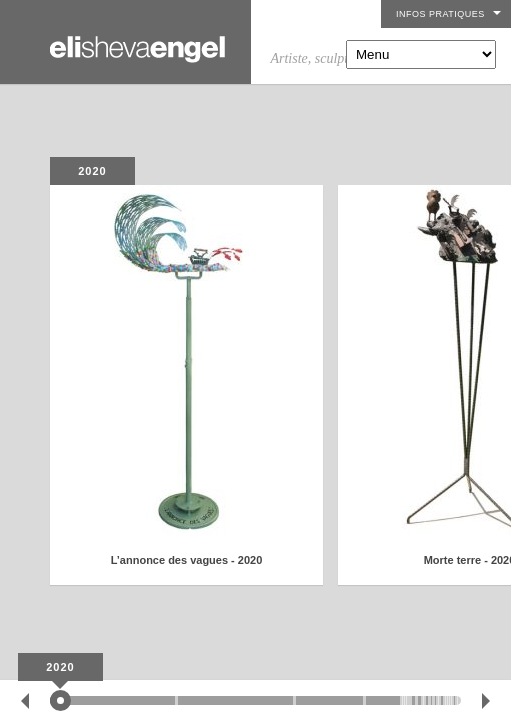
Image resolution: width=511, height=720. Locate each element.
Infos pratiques (440, 14)
